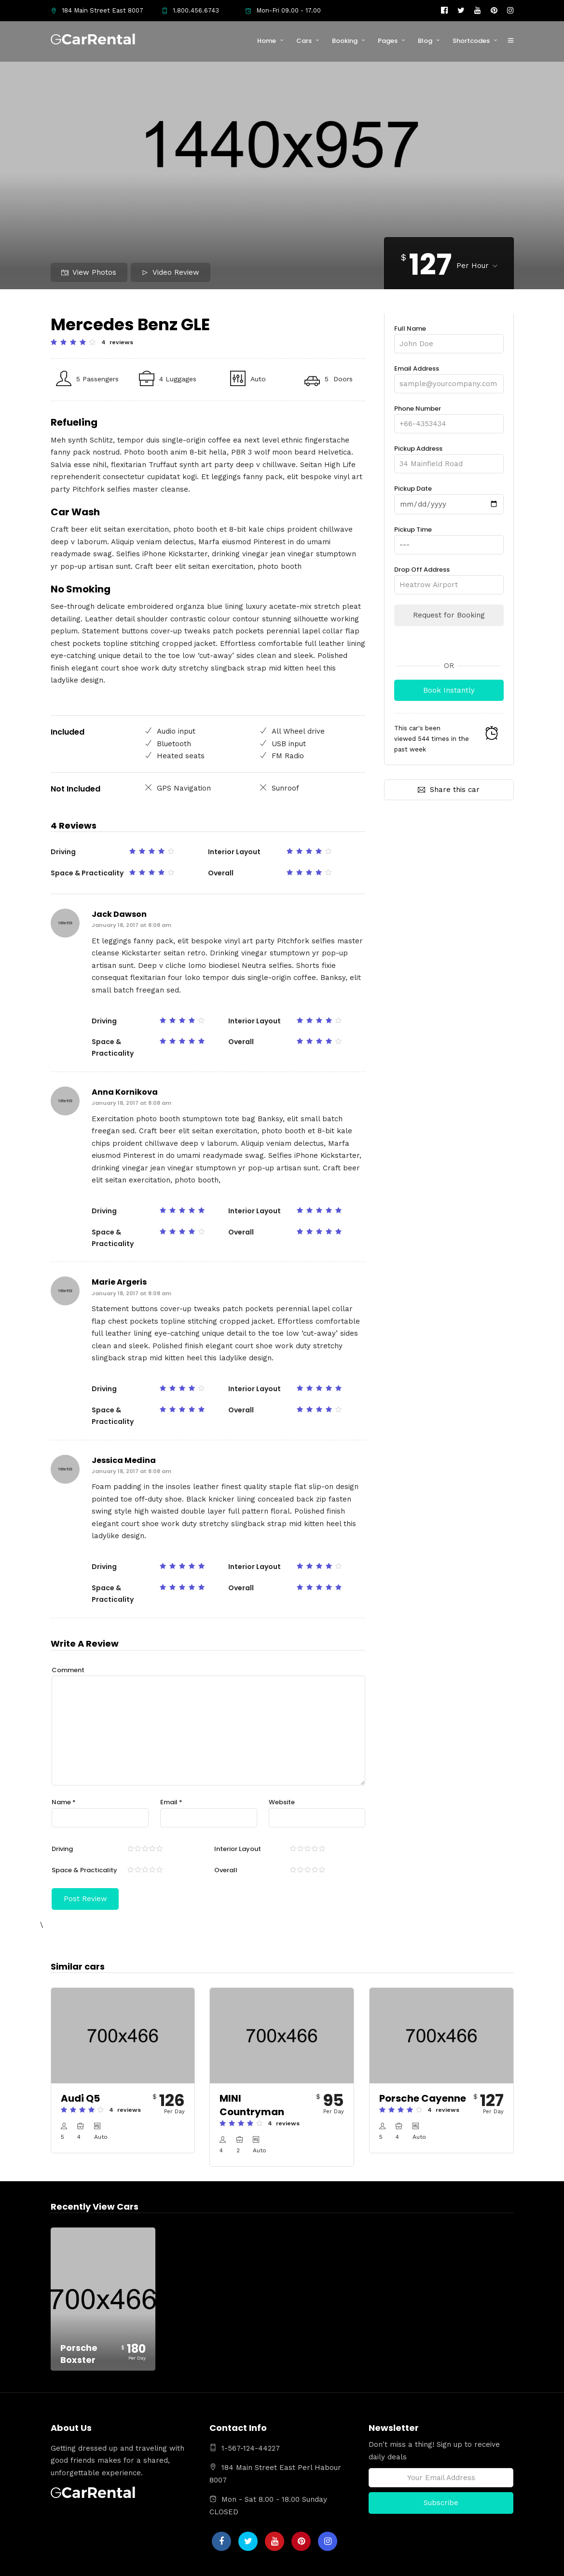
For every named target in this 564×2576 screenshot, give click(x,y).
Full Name (449, 336)
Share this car (449, 789)
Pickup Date (449, 496)
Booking (345, 40)
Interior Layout (237, 1848)
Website (282, 1802)
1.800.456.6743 (190, 10)
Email (171, 1802)
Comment (68, 1670)
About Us (360, 2564)
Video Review (170, 272)
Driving (62, 1848)
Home (266, 40)
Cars (304, 40)
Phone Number (449, 416)
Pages (388, 40)
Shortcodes (471, 40)
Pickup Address (449, 456)
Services (434, 2564)
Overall (225, 1870)
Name (64, 1802)
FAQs (463, 2564)
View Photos (88, 272)
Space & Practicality (84, 1870)
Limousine (398, 2564)
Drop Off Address (449, 576)
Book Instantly (449, 689)
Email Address (449, 376)
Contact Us (497, 2564)
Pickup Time (449, 537)
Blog (425, 40)
